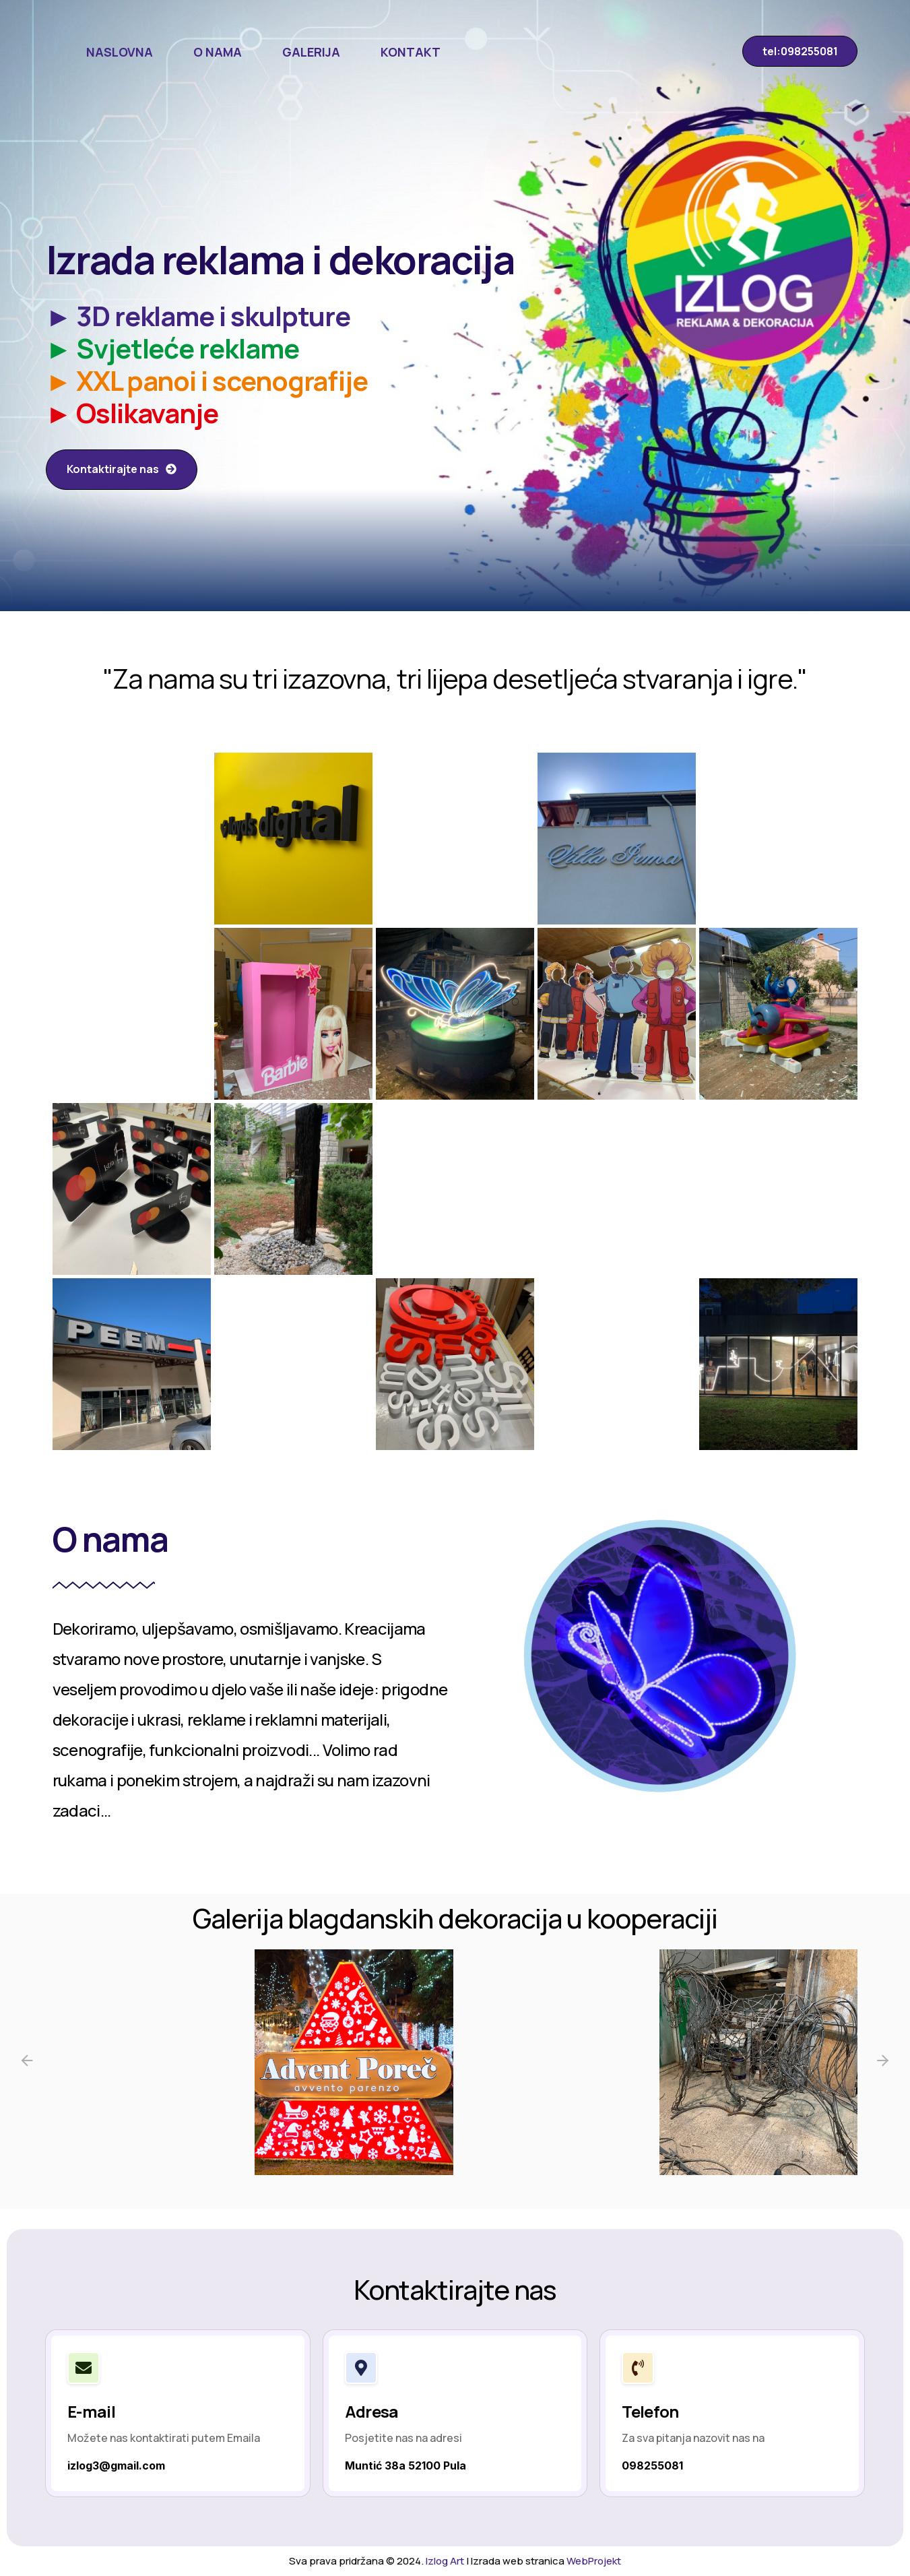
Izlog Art (445, 2561)
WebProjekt (593, 2561)
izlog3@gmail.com (116, 2465)
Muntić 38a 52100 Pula (405, 2465)
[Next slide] (883, 2061)
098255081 (652, 2465)
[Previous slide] (27, 2061)
